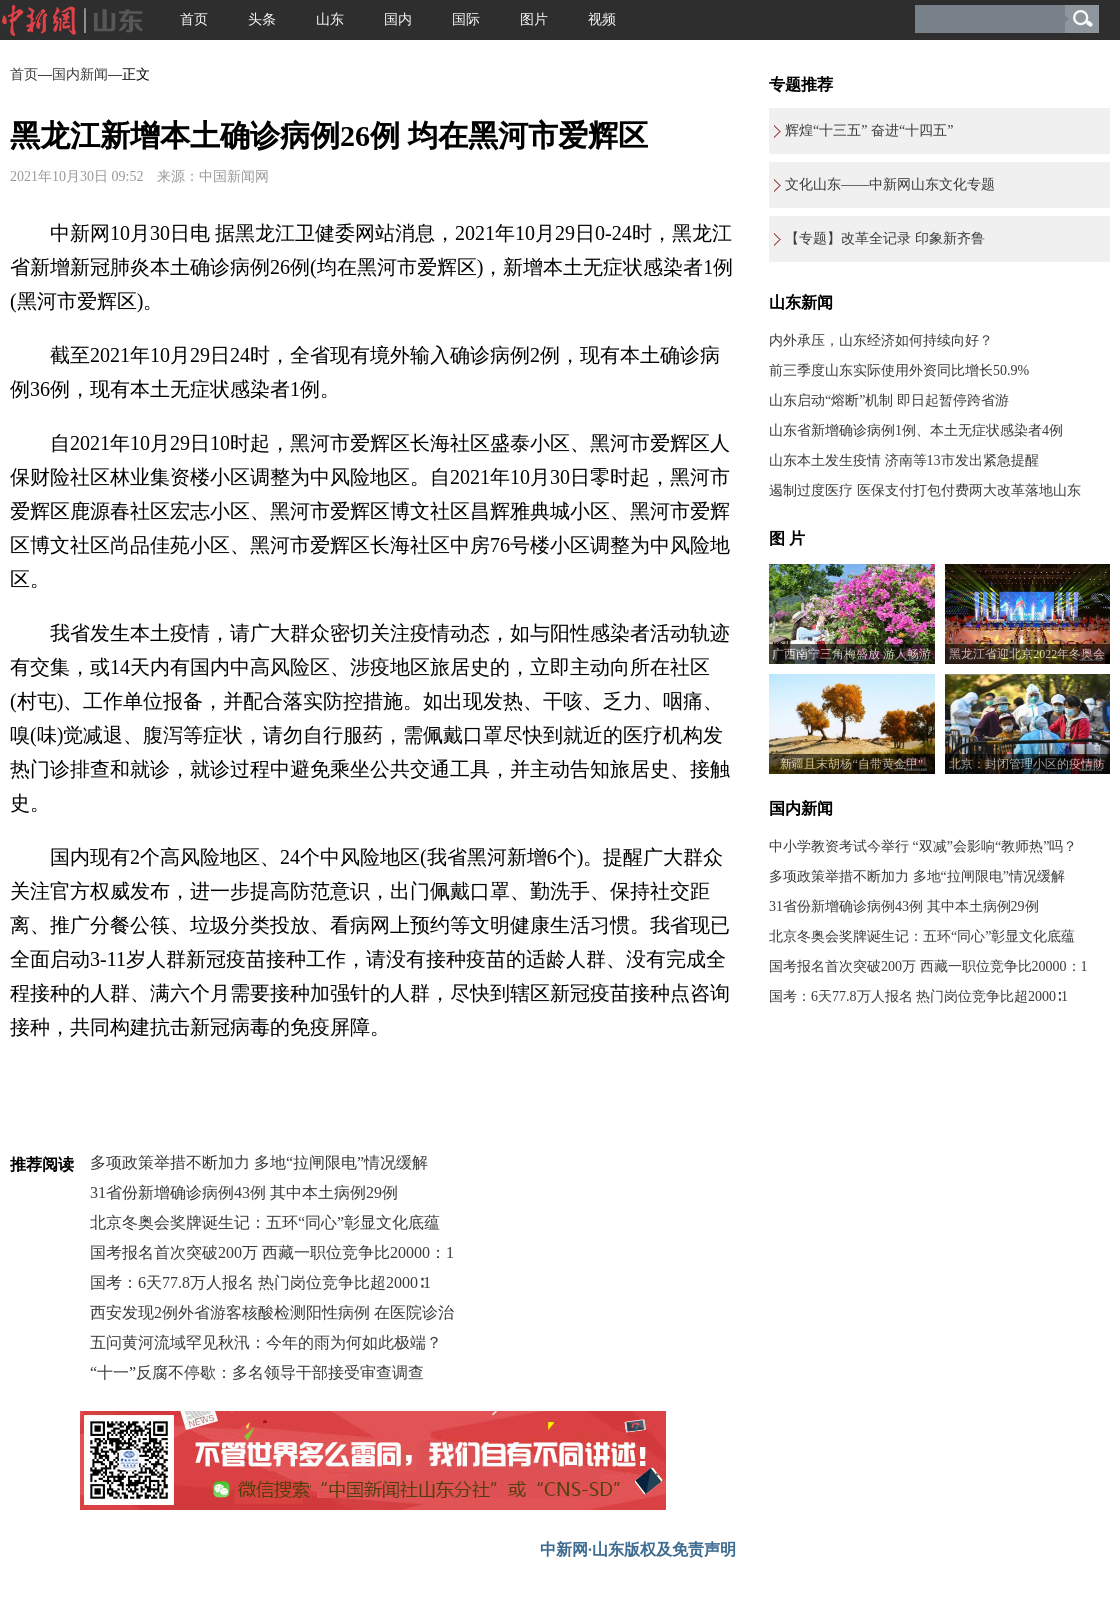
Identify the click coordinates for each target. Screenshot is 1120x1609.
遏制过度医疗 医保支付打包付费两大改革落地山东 (925, 490)
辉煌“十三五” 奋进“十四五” (869, 130)
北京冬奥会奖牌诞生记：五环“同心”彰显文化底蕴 (265, 1222)
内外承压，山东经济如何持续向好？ (881, 340)
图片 (534, 19)
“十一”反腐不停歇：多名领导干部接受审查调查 (257, 1372)
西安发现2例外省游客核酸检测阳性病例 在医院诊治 (272, 1312)
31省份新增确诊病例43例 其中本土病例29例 (244, 1192)
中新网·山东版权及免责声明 (638, 1549)
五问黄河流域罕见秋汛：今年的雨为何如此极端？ (266, 1342)
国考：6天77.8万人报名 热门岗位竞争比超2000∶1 (260, 1282)
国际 (466, 19)
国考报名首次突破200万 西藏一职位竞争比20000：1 (272, 1252)
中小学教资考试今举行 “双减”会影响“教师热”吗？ (923, 846)
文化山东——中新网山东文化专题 (890, 184)
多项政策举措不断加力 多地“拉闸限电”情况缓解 (259, 1162)
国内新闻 (80, 74)
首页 (194, 19)
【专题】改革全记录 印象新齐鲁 (885, 238)
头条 (262, 19)
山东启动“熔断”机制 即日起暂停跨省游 (889, 400)
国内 (398, 19)
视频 (602, 19)
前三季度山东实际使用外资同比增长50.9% (899, 370)
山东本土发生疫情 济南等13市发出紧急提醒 (904, 460)
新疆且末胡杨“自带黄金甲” (851, 764)
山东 (330, 19)
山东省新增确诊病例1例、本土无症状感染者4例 (916, 430)
